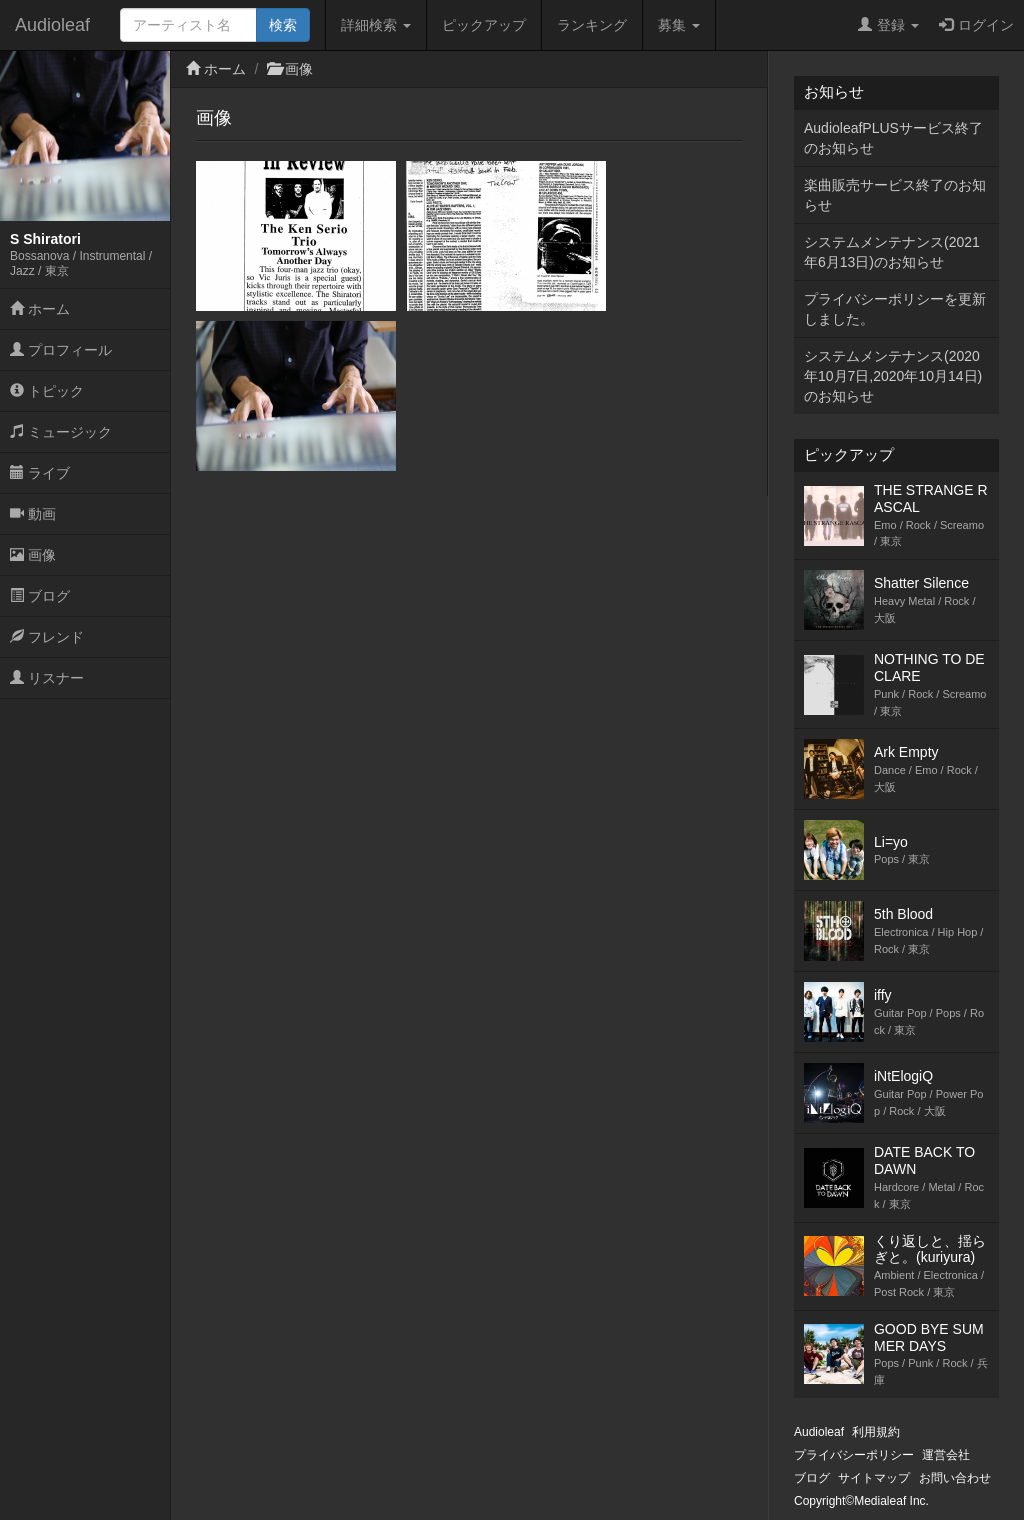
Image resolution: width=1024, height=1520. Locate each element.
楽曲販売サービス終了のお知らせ (895, 195)
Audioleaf (52, 25)
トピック (47, 391)
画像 (33, 555)
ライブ (40, 473)
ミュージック (61, 432)
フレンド (47, 637)
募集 (679, 25)
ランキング (592, 25)
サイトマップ (874, 1478)
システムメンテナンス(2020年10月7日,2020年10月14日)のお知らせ (893, 376)
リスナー (47, 678)
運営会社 (946, 1455)
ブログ (40, 596)
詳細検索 (376, 25)
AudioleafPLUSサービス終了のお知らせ (893, 138)
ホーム (40, 309)
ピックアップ (484, 25)
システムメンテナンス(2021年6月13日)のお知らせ (892, 252)
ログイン (976, 25)
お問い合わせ (955, 1478)
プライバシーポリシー (854, 1455)
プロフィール (61, 350)
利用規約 (876, 1432)
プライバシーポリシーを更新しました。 (895, 309)
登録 (888, 25)
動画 (33, 514)
